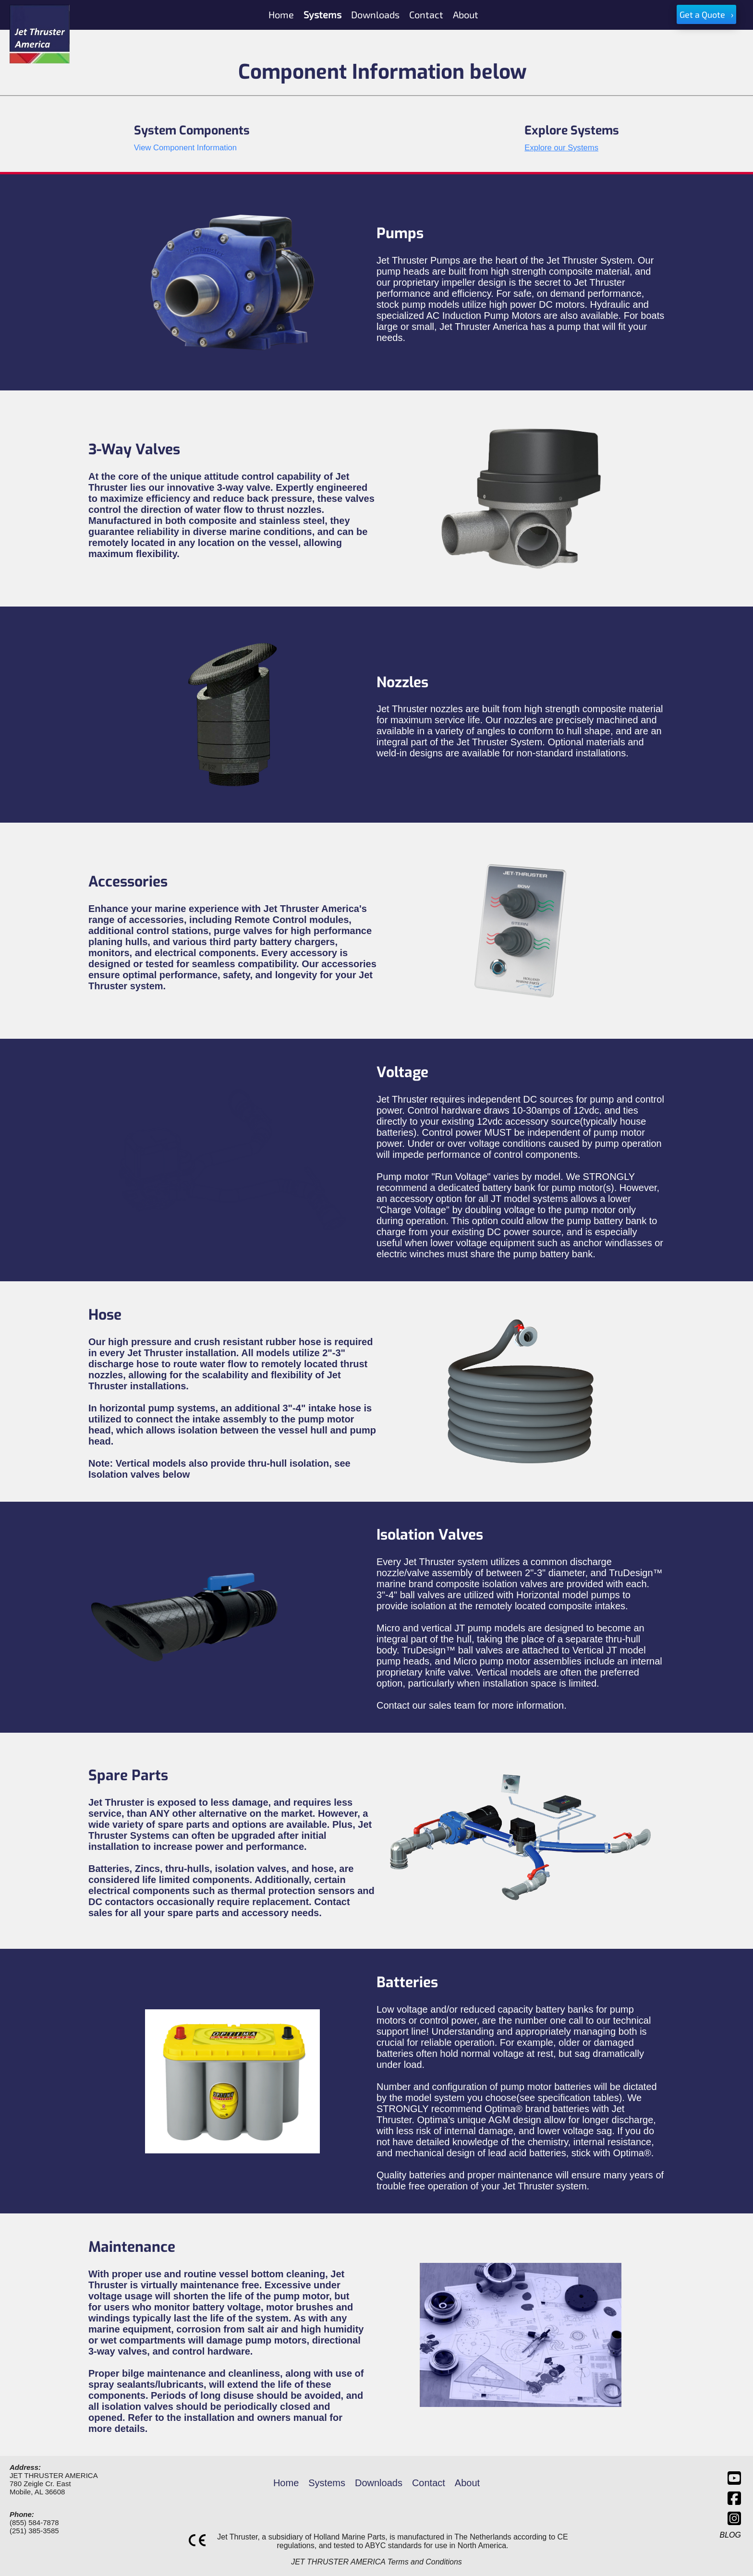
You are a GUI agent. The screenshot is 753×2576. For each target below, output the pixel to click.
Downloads (378, 2483)
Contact (428, 2483)
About (467, 2483)
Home (286, 2483)
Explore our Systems (561, 147)
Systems (326, 2483)
